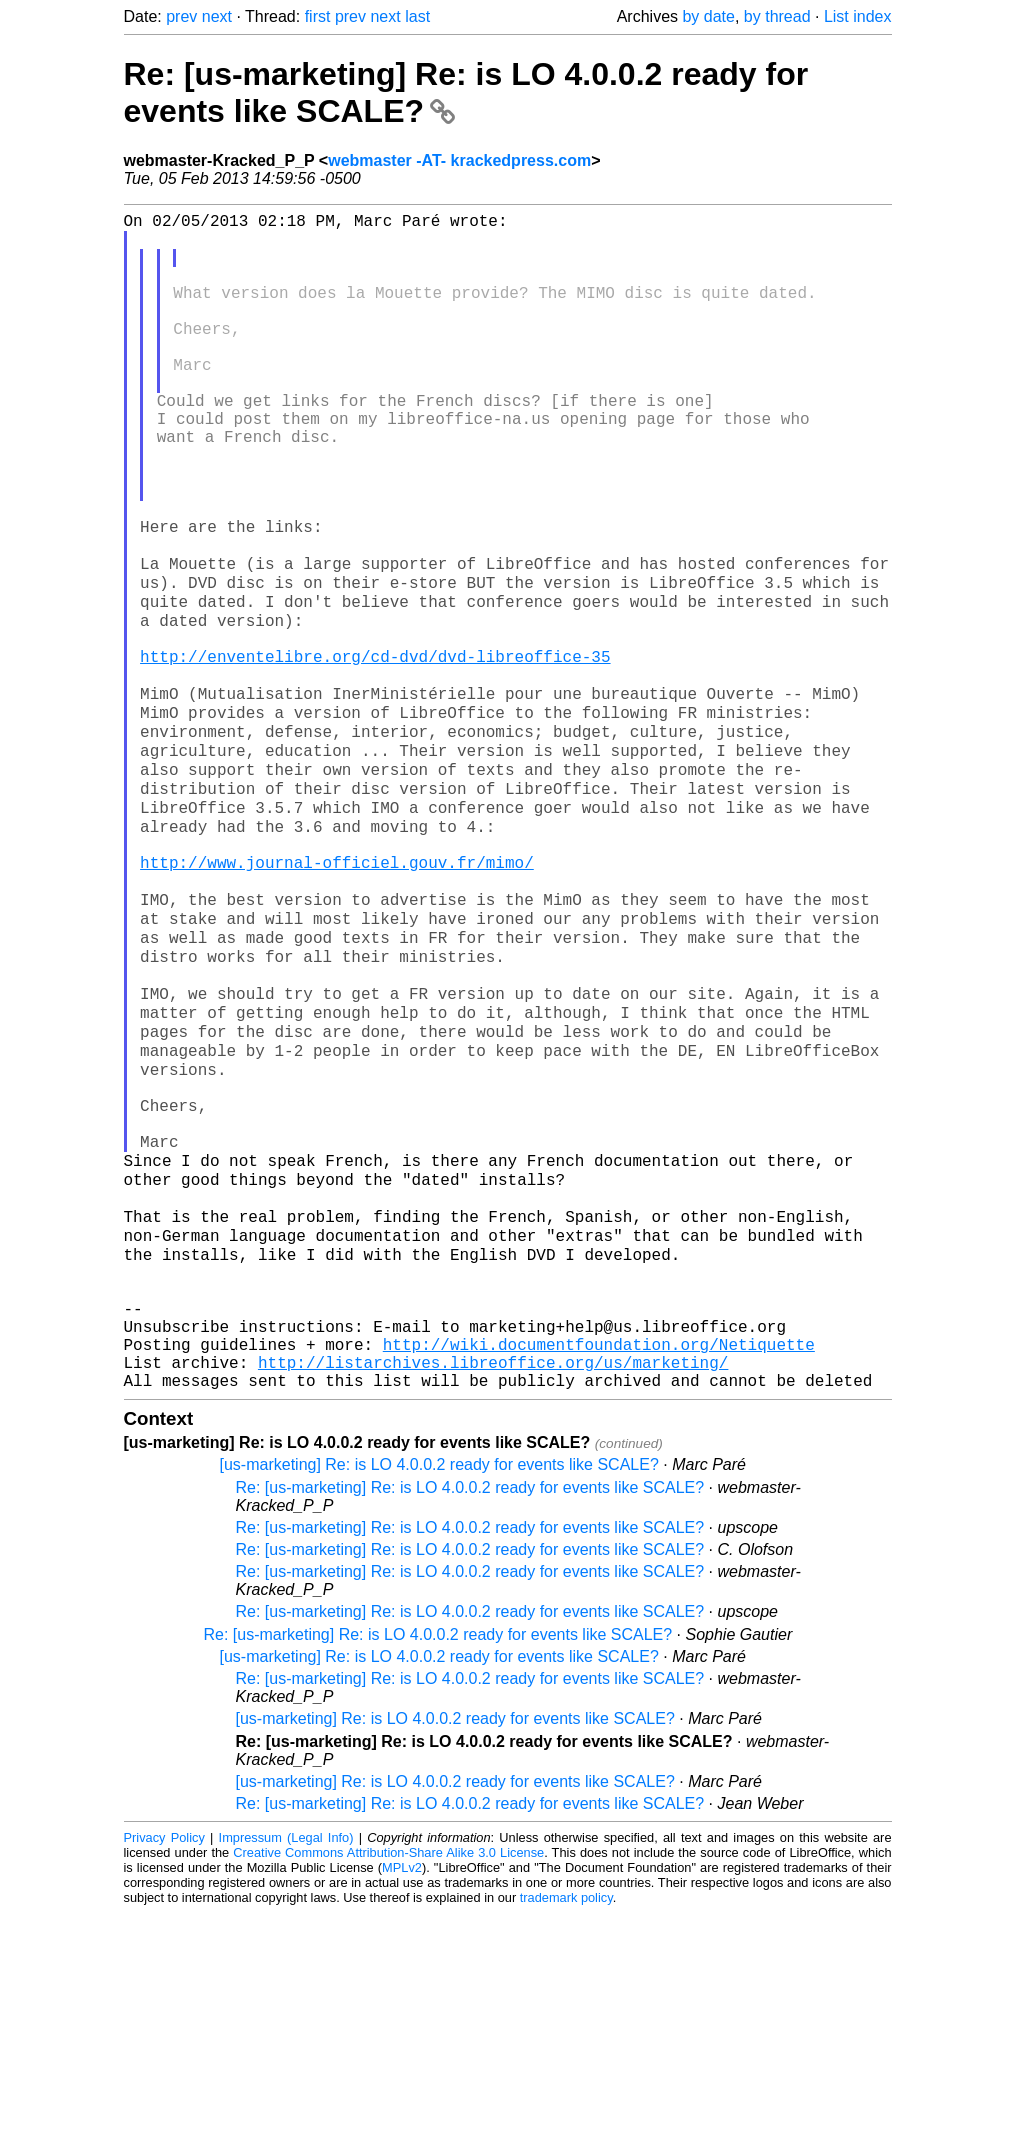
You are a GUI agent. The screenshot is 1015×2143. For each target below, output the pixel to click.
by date (708, 16)
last (417, 16)
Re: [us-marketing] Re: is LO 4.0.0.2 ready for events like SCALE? (470, 1717)
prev (181, 16)
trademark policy (566, 2127)
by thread (777, 16)
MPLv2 (402, 2097)
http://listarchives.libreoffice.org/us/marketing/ (493, 1588)
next (217, 16)
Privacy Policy (164, 2067)
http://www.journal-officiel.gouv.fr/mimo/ (337, 994)
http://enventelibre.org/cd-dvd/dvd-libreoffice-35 (375, 752)
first (318, 16)
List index (858, 16)
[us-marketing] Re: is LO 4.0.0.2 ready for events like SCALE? (439, 1694)
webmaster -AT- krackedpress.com (459, 160)
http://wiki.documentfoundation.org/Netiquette (599, 1566)
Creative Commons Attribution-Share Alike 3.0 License (388, 2082)
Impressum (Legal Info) (286, 2067)
